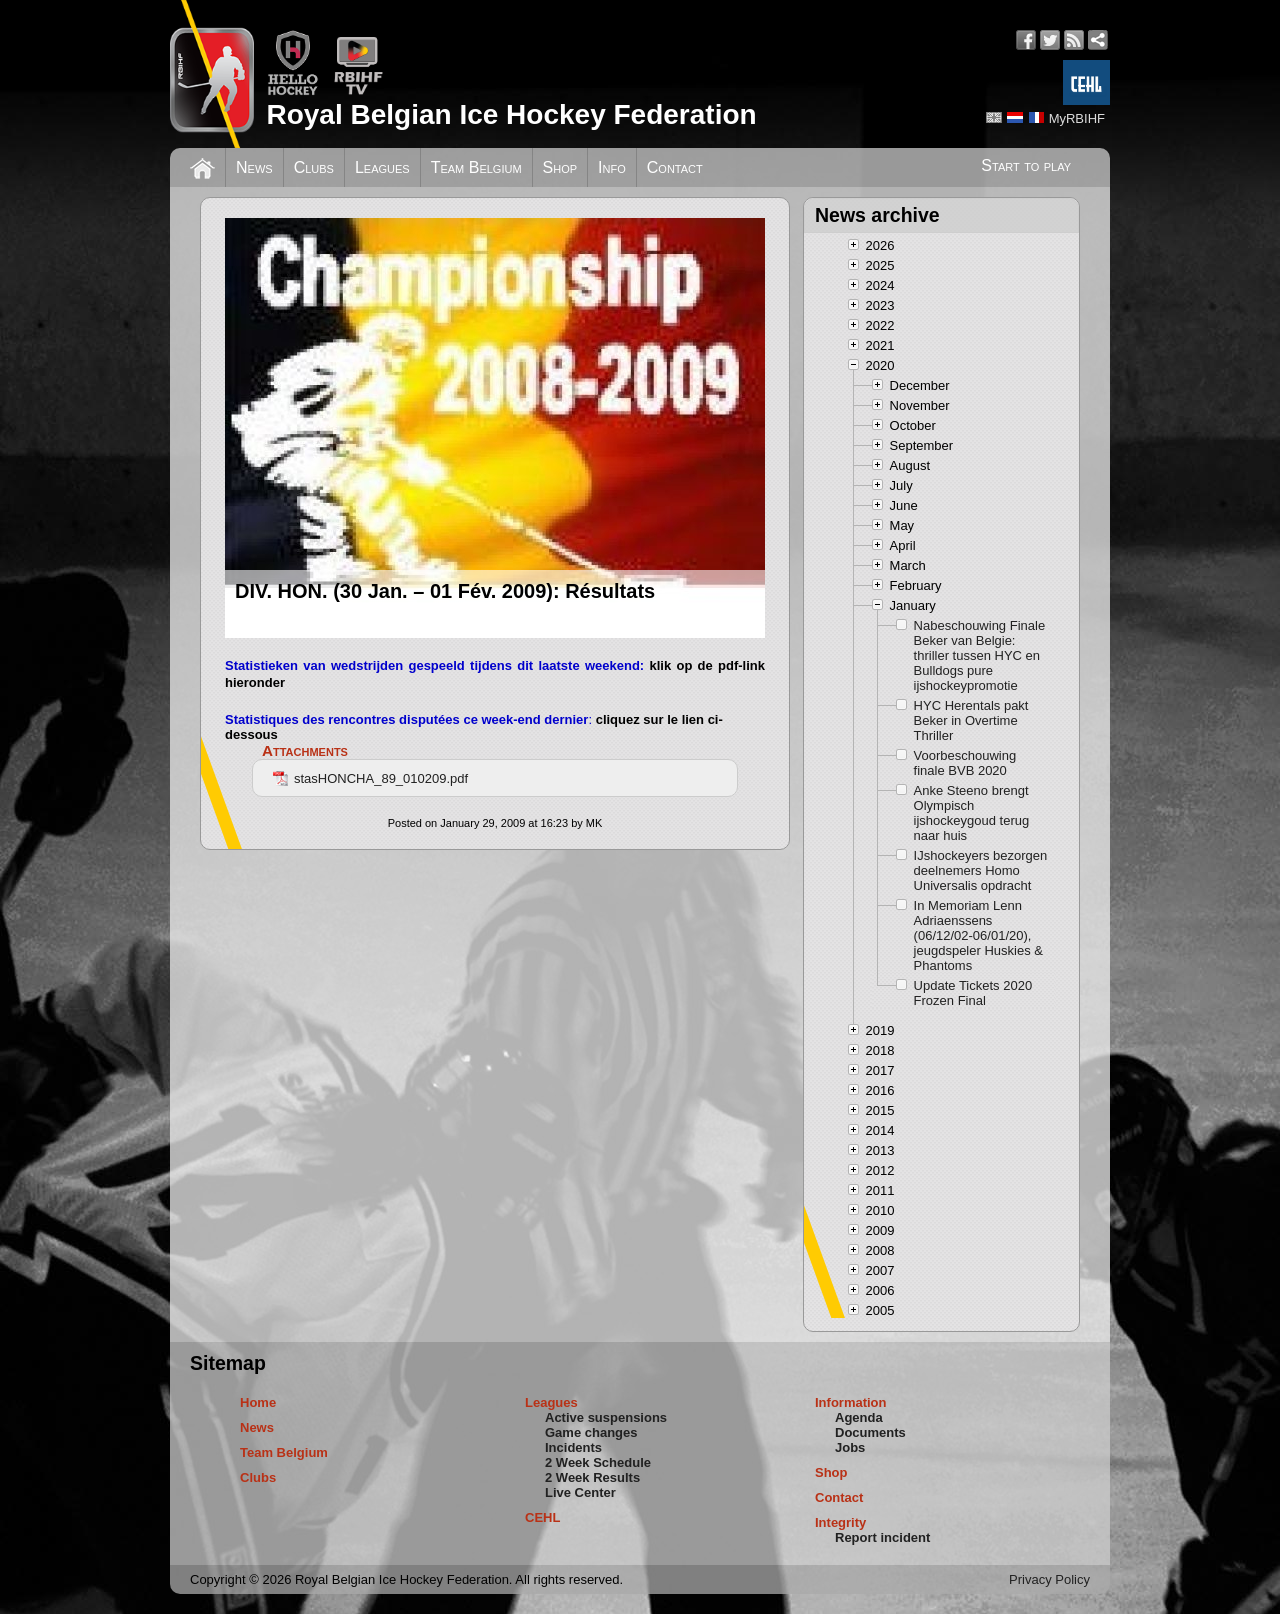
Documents (870, 1432)
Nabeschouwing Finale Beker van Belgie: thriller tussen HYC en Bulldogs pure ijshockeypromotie (980, 655)
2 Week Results (592, 1477)
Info (612, 167)
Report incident (882, 1537)
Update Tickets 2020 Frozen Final (973, 993)
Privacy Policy (1049, 1579)
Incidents (573, 1447)
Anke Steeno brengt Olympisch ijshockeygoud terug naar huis (972, 813)
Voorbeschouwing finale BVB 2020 (965, 763)
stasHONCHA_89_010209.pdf (370, 778)
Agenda (859, 1417)
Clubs (314, 167)
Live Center (580, 1492)
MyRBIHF (1077, 118)
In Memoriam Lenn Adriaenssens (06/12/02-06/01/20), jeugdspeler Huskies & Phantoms (978, 935)
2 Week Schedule (598, 1462)
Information (851, 1402)
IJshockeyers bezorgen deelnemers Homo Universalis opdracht (981, 870)
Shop (560, 167)
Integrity (840, 1522)
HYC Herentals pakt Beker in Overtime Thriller (971, 720)
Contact (675, 167)
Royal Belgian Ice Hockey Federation (511, 114)
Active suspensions (606, 1417)
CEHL (542, 1517)
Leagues (382, 167)
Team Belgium (476, 167)
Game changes (591, 1432)
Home (258, 1402)
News (254, 167)
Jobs (850, 1447)
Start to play (1026, 165)
